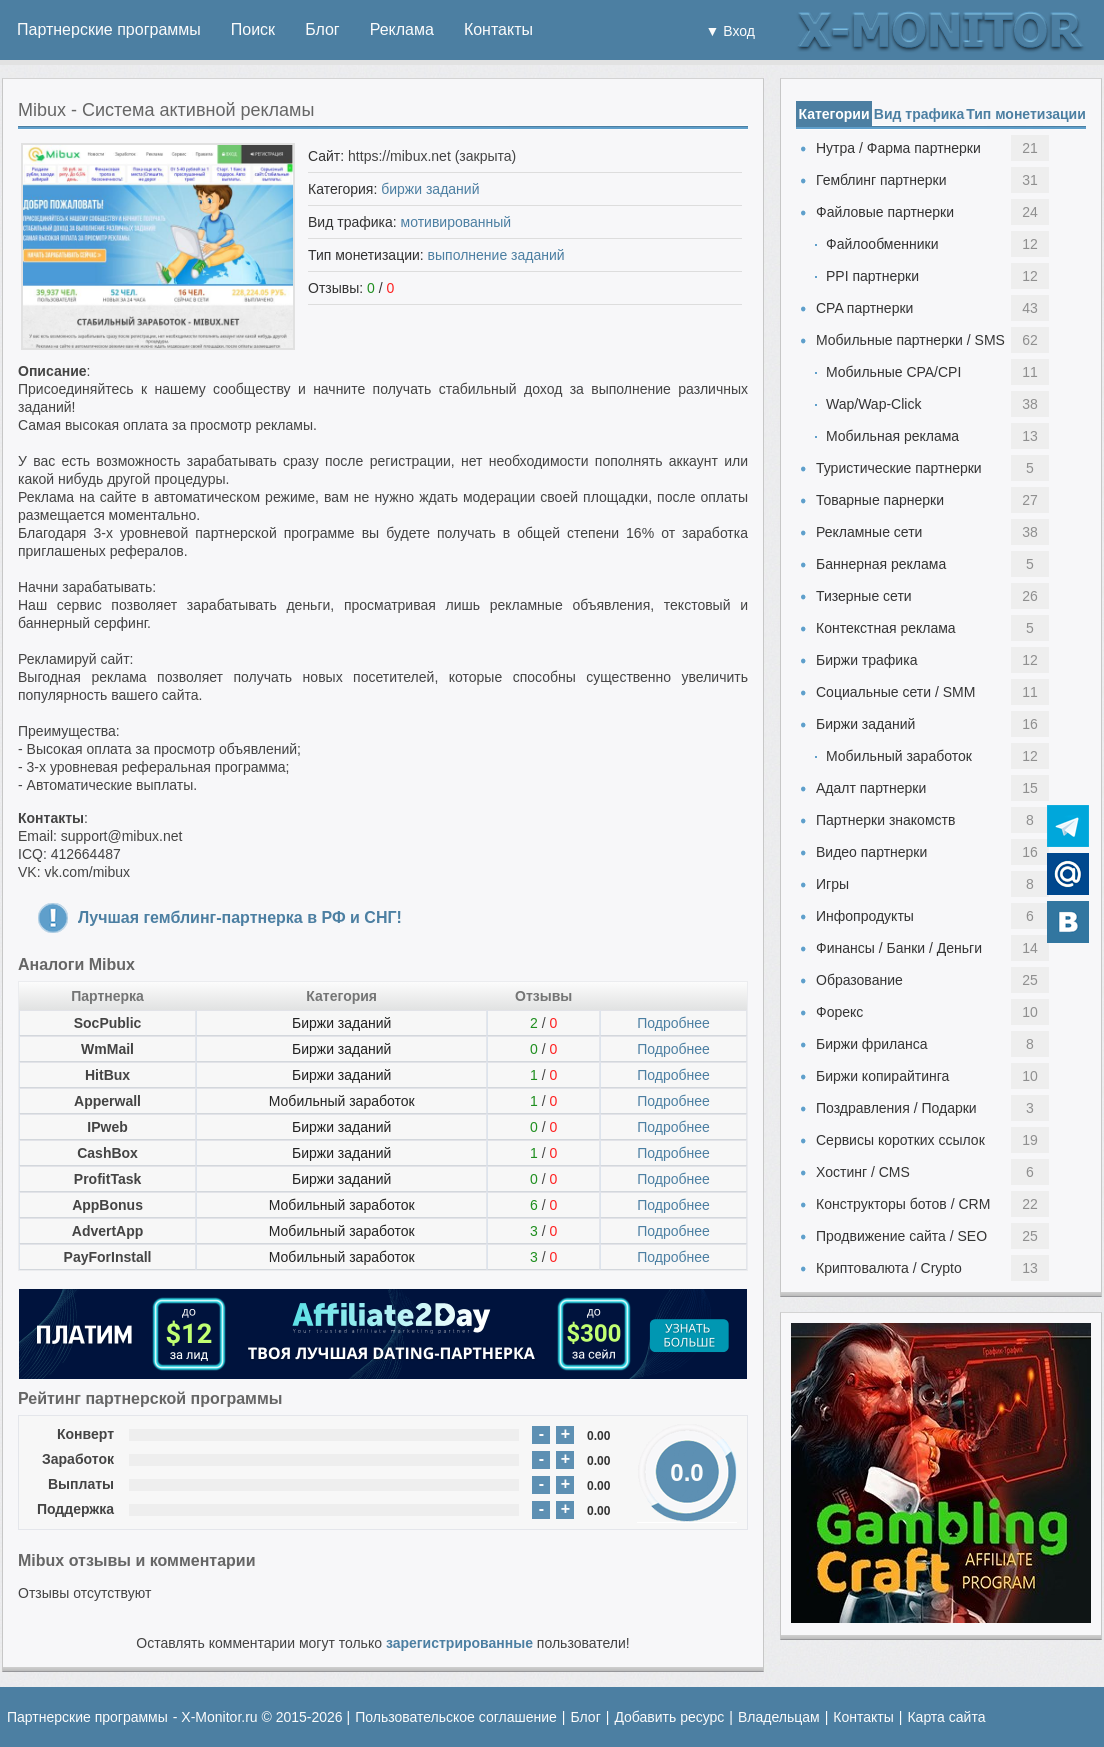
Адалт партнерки (871, 788)
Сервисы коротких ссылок (900, 1140)
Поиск (253, 29)
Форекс (839, 1012)
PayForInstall (108, 1257)
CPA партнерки (864, 308)
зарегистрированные (459, 1643)
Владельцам (779, 1717)
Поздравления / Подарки (896, 1108)
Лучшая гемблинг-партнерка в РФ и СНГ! (240, 917)
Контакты (498, 29)
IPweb (107, 1127)
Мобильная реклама (892, 436)
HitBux (107, 1075)
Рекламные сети (869, 532)
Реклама (402, 29)
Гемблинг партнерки (881, 180)
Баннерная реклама (881, 564)
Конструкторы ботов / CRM (903, 1204)
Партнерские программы (109, 29)
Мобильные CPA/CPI (893, 372)
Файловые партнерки (885, 212)
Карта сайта (946, 1717)
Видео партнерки (871, 852)
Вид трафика (919, 114)
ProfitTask (107, 1179)
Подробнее (673, 1023)
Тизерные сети (864, 596)
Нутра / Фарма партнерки (898, 148)
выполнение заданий (496, 255)
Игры (832, 884)
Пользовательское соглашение (456, 1717)
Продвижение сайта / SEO (901, 1236)
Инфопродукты (865, 916)
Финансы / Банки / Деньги (899, 948)
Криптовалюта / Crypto (889, 1268)
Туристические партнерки (899, 468)
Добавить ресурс (669, 1717)
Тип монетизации (1026, 114)
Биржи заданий (341, 1023)
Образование (859, 980)
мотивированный (456, 222)
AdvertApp (108, 1231)
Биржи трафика (866, 660)
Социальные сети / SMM (895, 692)
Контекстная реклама (886, 628)
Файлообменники (882, 244)
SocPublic (108, 1023)
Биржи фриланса (871, 1044)
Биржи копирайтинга (882, 1076)
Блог (322, 29)
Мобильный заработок (342, 1101)
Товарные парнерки (880, 500)
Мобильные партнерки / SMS (910, 340)
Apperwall (107, 1101)
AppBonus (107, 1205)
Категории (833, 114)
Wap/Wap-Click (873, 404)
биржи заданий (430, 189)
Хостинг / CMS (863, 1172)
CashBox (107, 1153)
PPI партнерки (872, 276)
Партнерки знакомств (885, 820)
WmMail (107, 1049)
